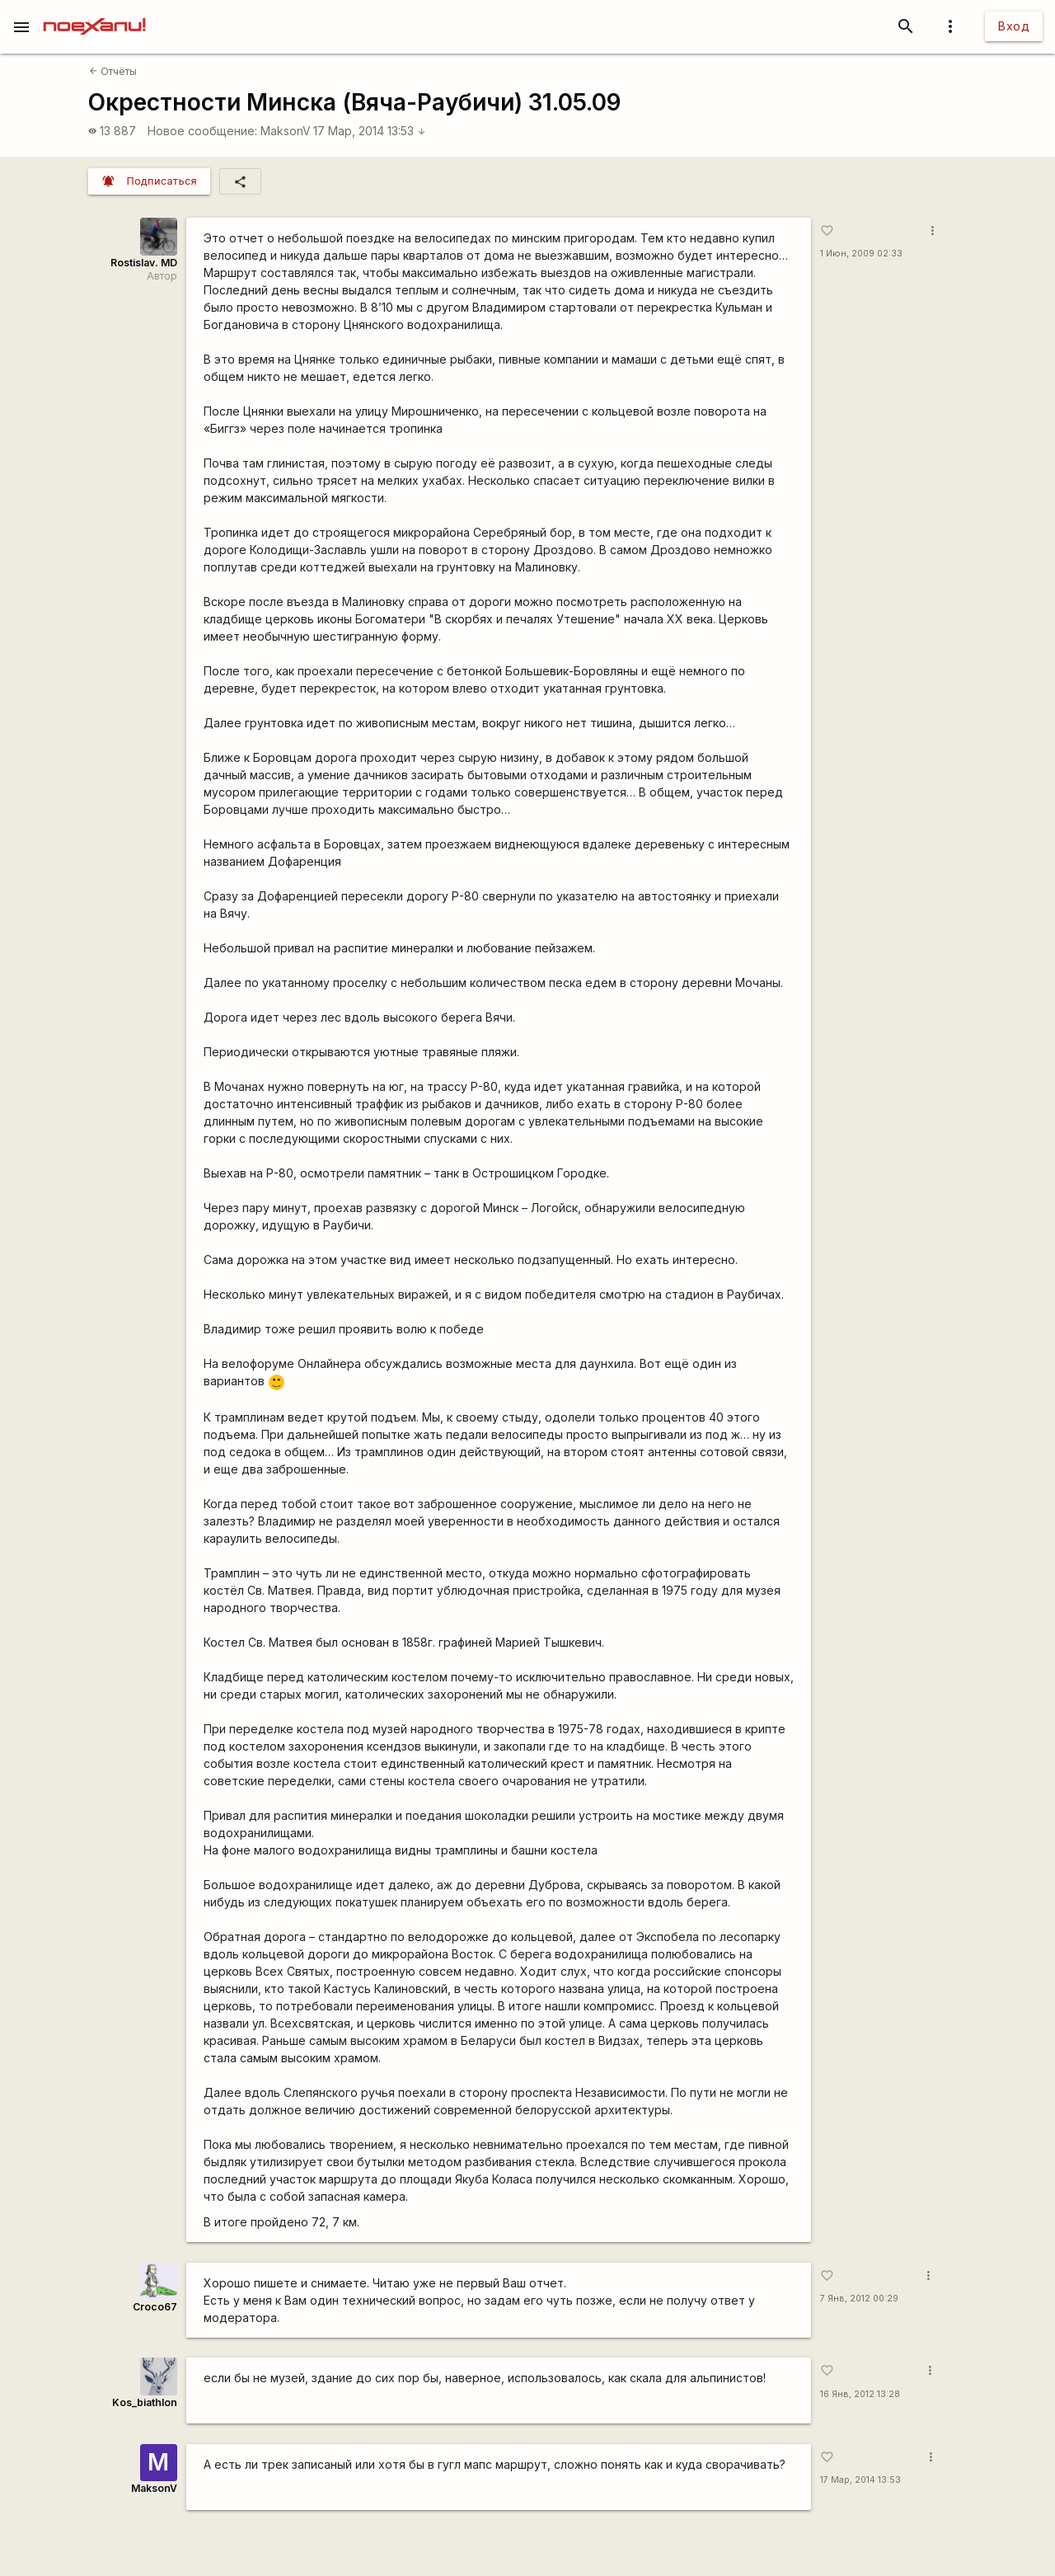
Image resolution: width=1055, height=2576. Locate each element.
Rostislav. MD (143, 262)
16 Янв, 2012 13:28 (860, 2394)
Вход (1013, 26)
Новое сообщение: (202, 131)
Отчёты (113, 71)
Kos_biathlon (144, 2402)
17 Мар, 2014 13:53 (369, 131)
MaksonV (285, 131)
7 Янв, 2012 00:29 (859, 2298)
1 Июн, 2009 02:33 (861, 253)
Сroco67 (155, 2307)
